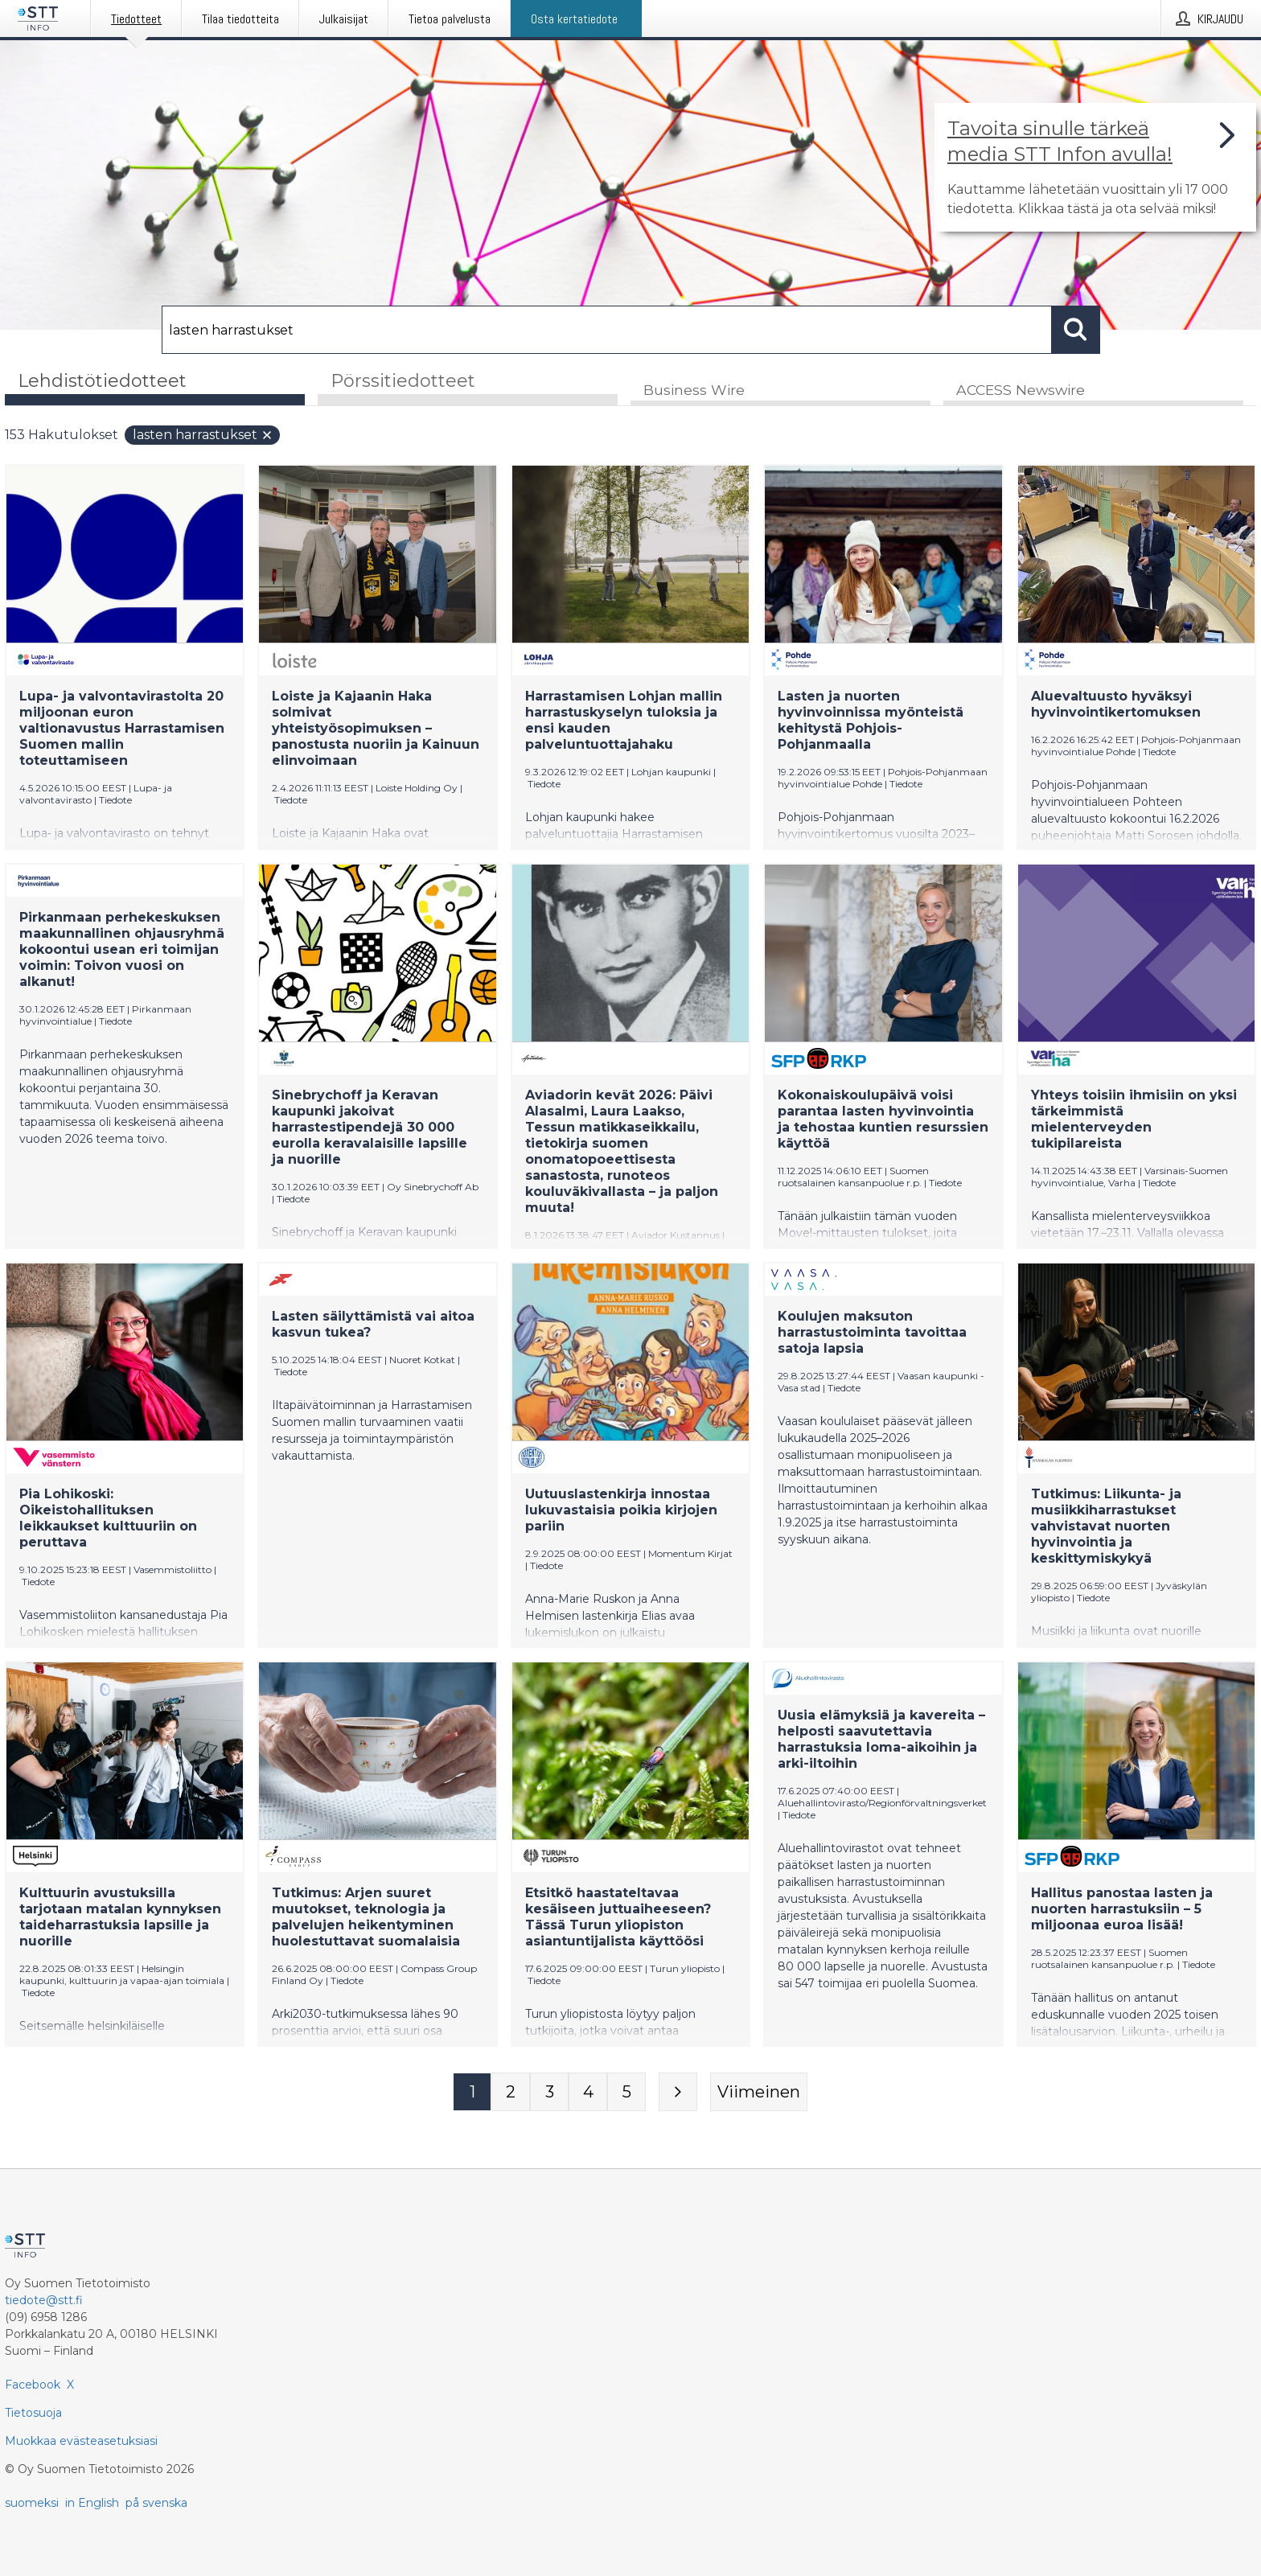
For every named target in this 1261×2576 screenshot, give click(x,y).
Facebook (32, 2384)
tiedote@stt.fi (44, 2300)
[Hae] (607, 330)
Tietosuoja (33, 2412)
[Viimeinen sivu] (758, 2093)
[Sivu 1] (472, 2093)
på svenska (156, 2503)
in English (92, 2503)
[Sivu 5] (626, 2093)
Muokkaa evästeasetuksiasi (81, 2441)
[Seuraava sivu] (678, 2093)
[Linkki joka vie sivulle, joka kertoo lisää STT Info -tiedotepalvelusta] (1095, 167)
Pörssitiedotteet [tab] (403, 381)
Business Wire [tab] (694, 391)
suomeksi (32, 2503)
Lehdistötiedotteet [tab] (102, 381)
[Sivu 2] (510, 2093)
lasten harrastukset (203, 436)
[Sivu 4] (588, 2093)
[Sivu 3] (549, 2093)
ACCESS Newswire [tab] (1020, 391)
